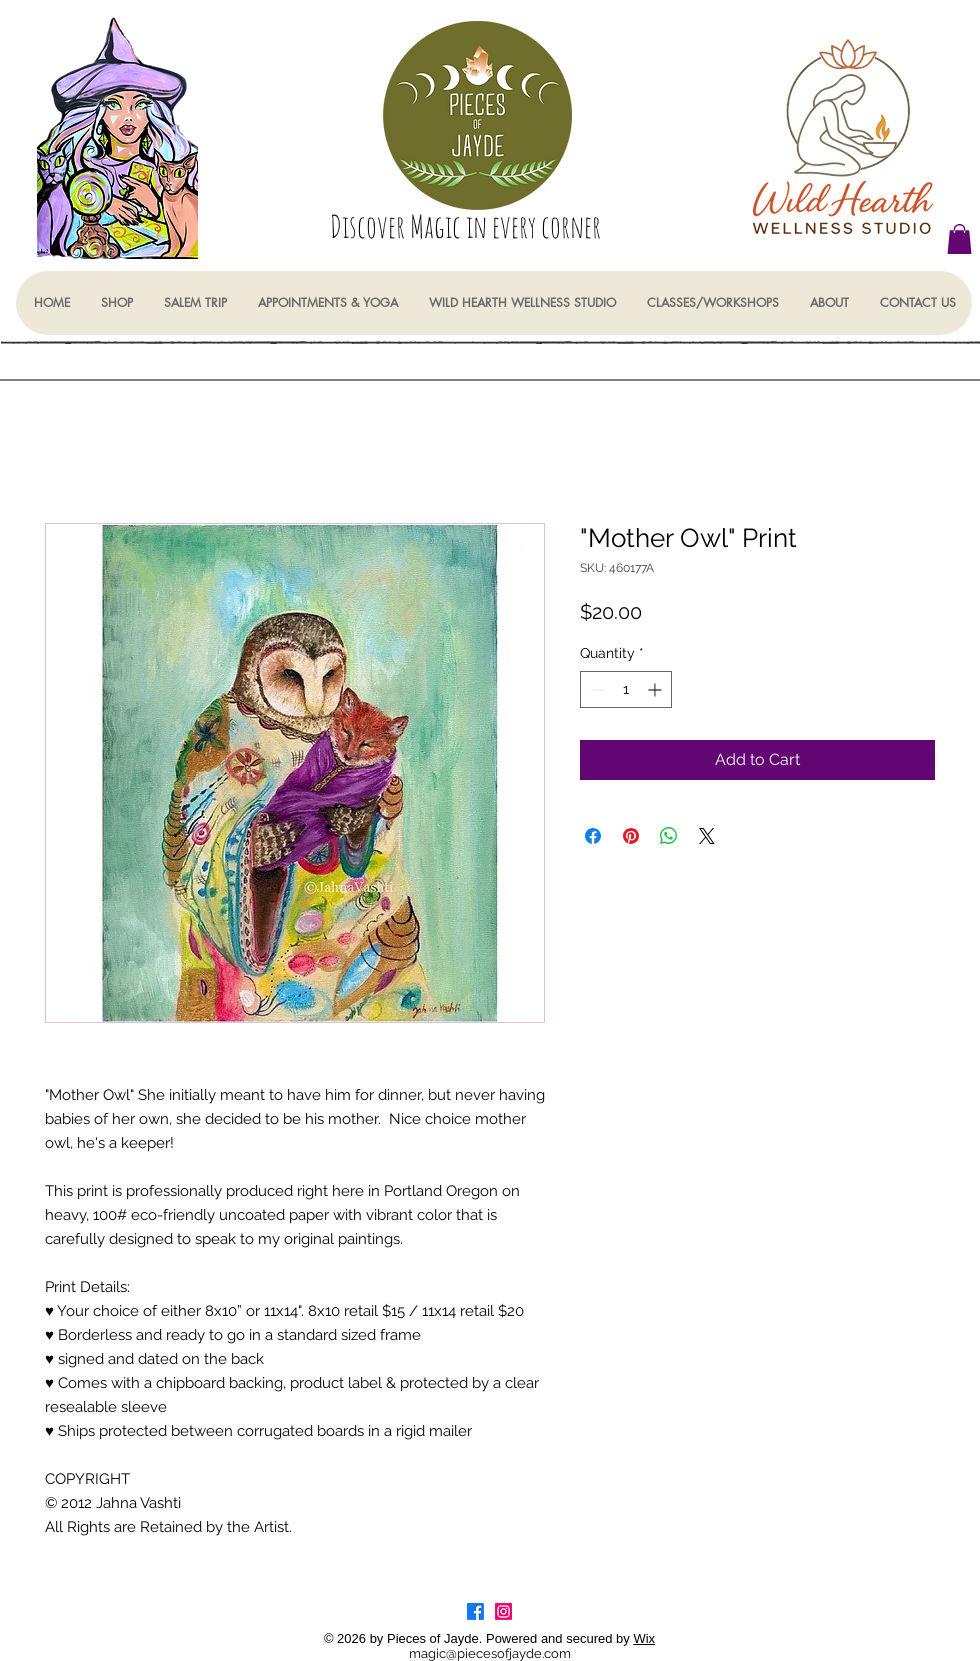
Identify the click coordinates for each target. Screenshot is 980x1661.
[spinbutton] (626, 689)
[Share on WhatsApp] (669, 836)
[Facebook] (475, 1611)
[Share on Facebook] (593, 836)
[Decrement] (595, 689)
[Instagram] (503, 1611)
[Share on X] (707, 836)
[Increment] (656, 689)
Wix (644, 1638)
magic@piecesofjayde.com (490, 1653)
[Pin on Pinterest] (631, 836)
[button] (959, 239)
